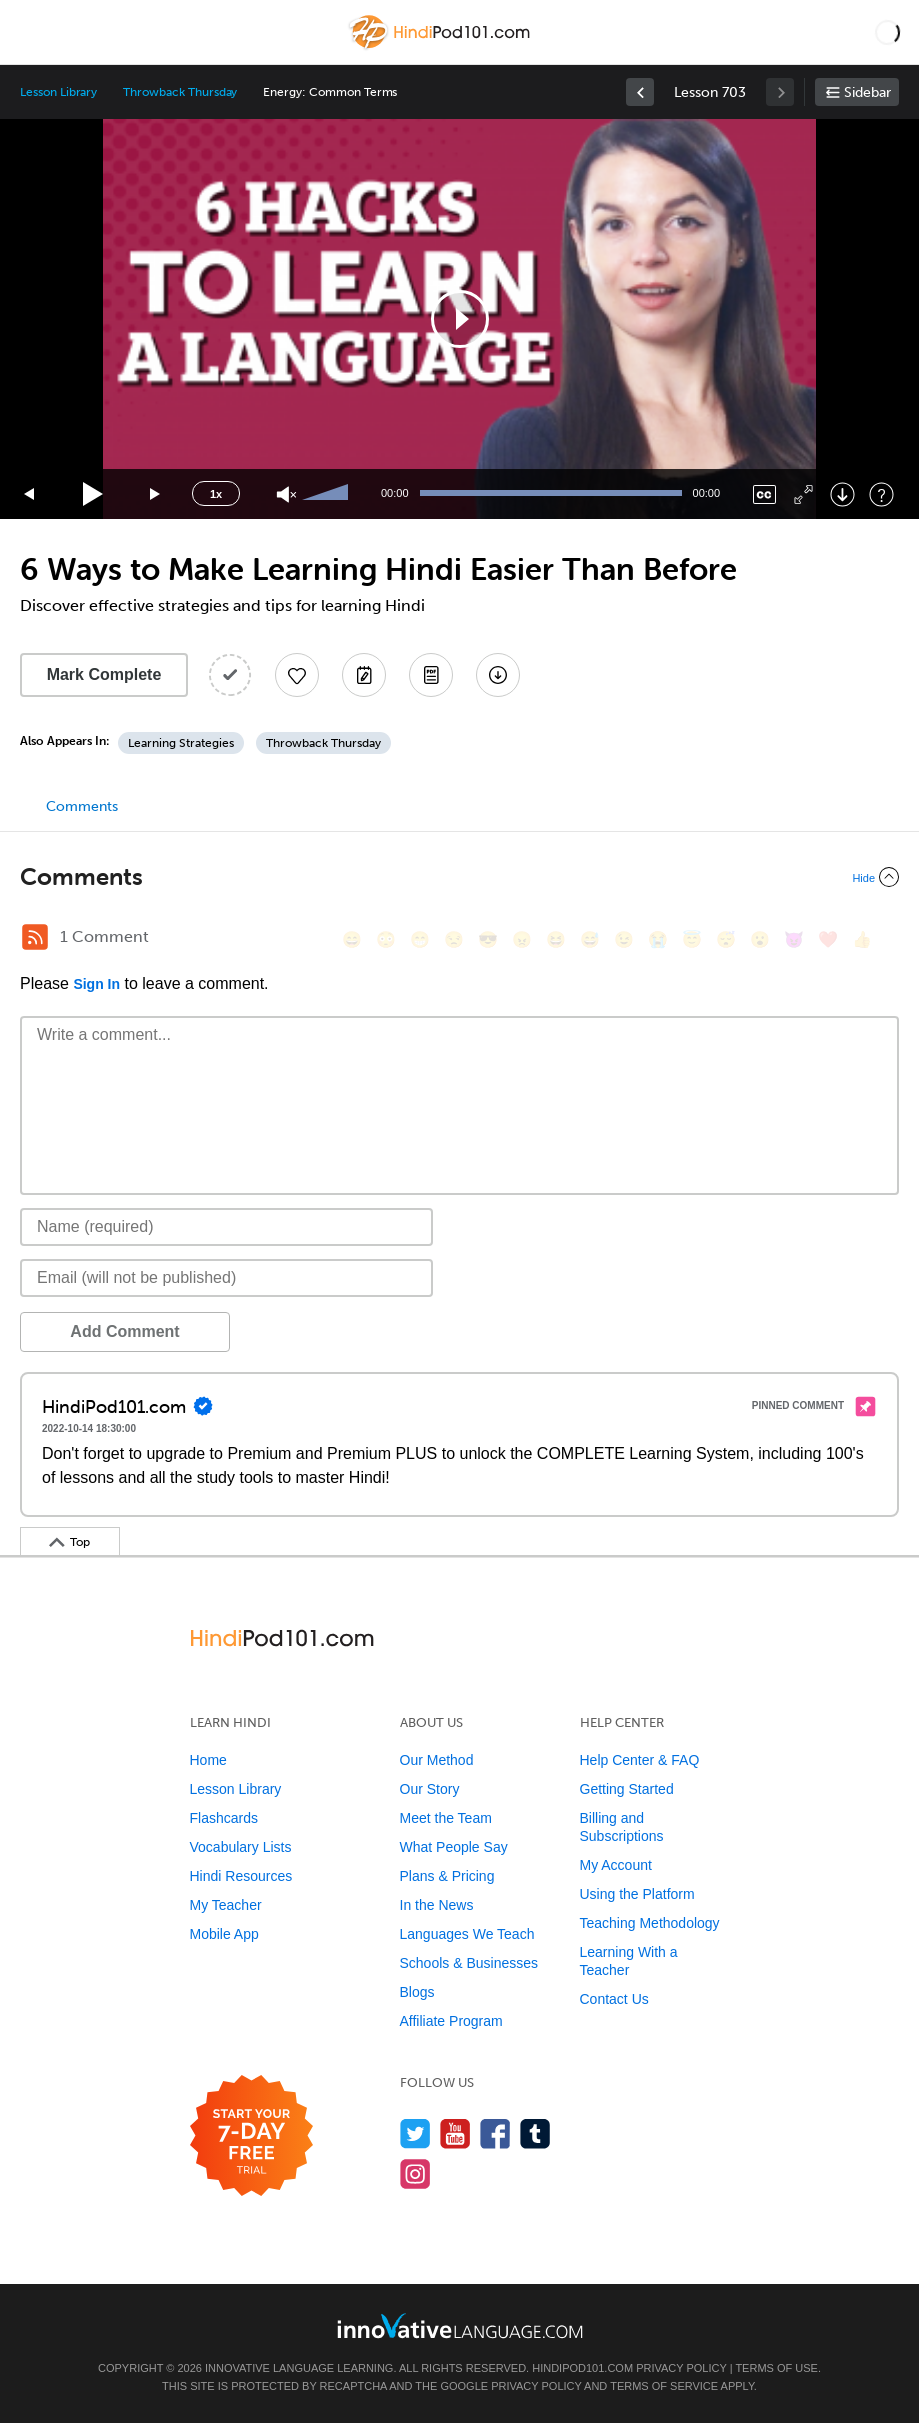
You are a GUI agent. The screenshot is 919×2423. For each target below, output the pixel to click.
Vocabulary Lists (241, 1847)
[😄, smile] (352, 939)
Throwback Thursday (180, 92)
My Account (616, 1865)
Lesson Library (58, 92)
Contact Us (614, 1999)
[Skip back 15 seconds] (30, 494)
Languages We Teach (467, 1934)
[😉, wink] (624, 939)
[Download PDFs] (431, 675)
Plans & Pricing (447, 1876)
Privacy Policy (681, 2368)
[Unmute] (286, 494)
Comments (82, 806)
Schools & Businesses (469, 1963)
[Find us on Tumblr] (535, 2133)
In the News (437, 1905)
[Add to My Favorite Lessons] (297, 675)
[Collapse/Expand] (459, 877)
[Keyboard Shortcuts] (881, 494)
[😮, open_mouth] (760, 939)
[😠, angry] (522, 939)
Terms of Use (776, 2368)
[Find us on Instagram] (415, 2173)
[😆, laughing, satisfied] (556, 939)
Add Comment (124, 1331)
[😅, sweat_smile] (590, 939)
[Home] (442, 46)
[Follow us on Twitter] (415, 2133)
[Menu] (32, 32)
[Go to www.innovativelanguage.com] (460, 2325)
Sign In (96, 984)
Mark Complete (104, 674)
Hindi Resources (241, 1876)
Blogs (417, 1992)
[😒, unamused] (454, 939)
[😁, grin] (420, 939)
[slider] (328, 494)
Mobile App (224, 1934)
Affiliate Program (451, 2021)
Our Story (430, 1789)
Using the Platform (637, 1894)
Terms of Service (664, 2386)
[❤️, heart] (828, 939)
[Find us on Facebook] (495, 2133)
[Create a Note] (364, 675)
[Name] (226, 1227)
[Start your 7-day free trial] (251, 2136)
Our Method (437, 1760)
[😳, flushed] (386, 939)
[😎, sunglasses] (488, 939)
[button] (887, 32)
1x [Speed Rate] (216, 494)
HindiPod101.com (582, 2368)
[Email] (226, 1278)
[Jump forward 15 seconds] (156, 494)
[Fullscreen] (803, 494)
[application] (459, 319)
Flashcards (224, 1818)
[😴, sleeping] (726, 939)
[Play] (93, 494)
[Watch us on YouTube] (455, 2133)
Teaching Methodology (650, 1923)
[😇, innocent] (692, 939)
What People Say (454, 1847)
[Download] (842, 494)
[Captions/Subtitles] (764, 494)
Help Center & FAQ (640, 1760)
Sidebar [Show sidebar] (867, 92)
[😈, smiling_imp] (794, 939)
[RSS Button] (35, 937)
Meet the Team (446, 1818)
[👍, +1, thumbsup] (862, 939)
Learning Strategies (181, 743)
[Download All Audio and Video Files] (498, 675)
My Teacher (226, 1905)
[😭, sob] (658, 939)
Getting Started (627, 1789)
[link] (640, 92)
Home (208, 1760)
